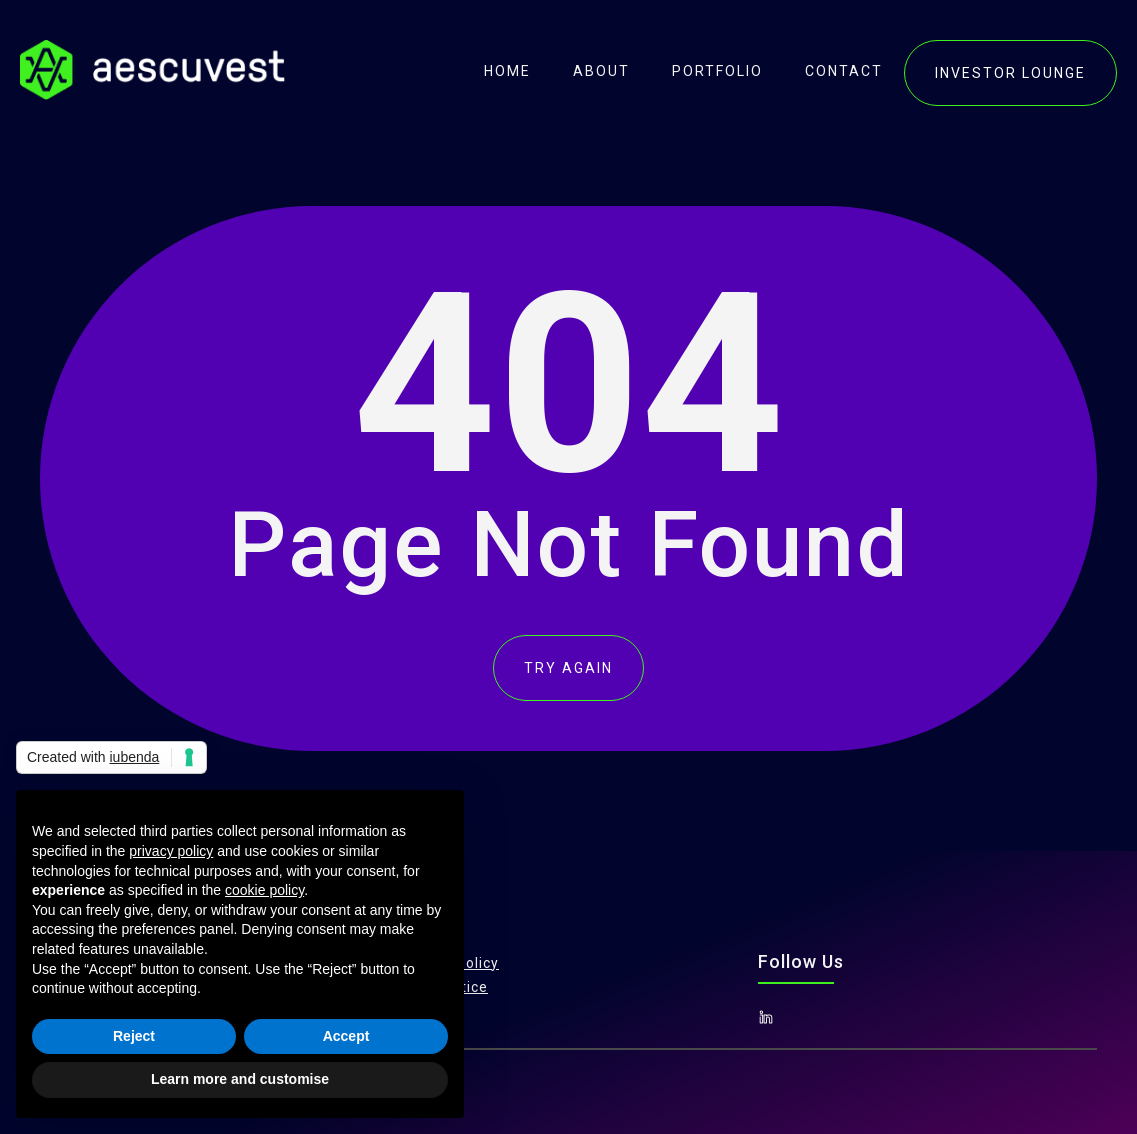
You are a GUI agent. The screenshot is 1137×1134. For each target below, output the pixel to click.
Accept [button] (346, 1036)
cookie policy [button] (264, 890)
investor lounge (1010, 73)
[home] (152, 70)
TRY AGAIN (568, 668)
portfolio (717, 71)
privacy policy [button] (171, 851)
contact (844, 71)
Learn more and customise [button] (240, 1079)
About (601, 71)
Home (507, 71)
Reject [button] (134, 1036)
